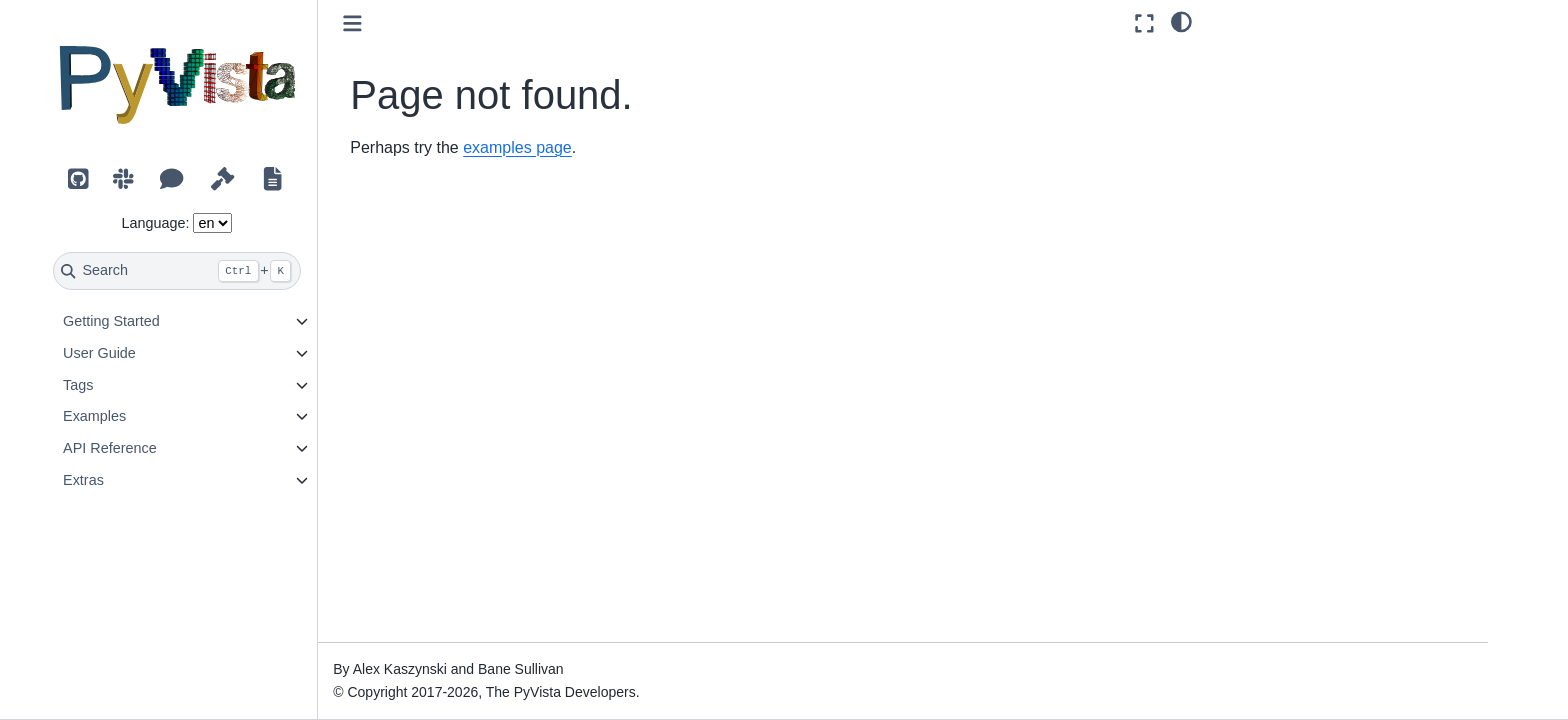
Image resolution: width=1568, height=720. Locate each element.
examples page (561, 147)
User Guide (142, 353)
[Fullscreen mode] (1144, 23)
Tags (121, 385)
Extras (126, 480)
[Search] (220, 271)
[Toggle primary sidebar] (396, 23)
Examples (137, 416)
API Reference (153, 448)
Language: (199, 223)
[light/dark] (1181, 21)
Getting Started (154, 321)
